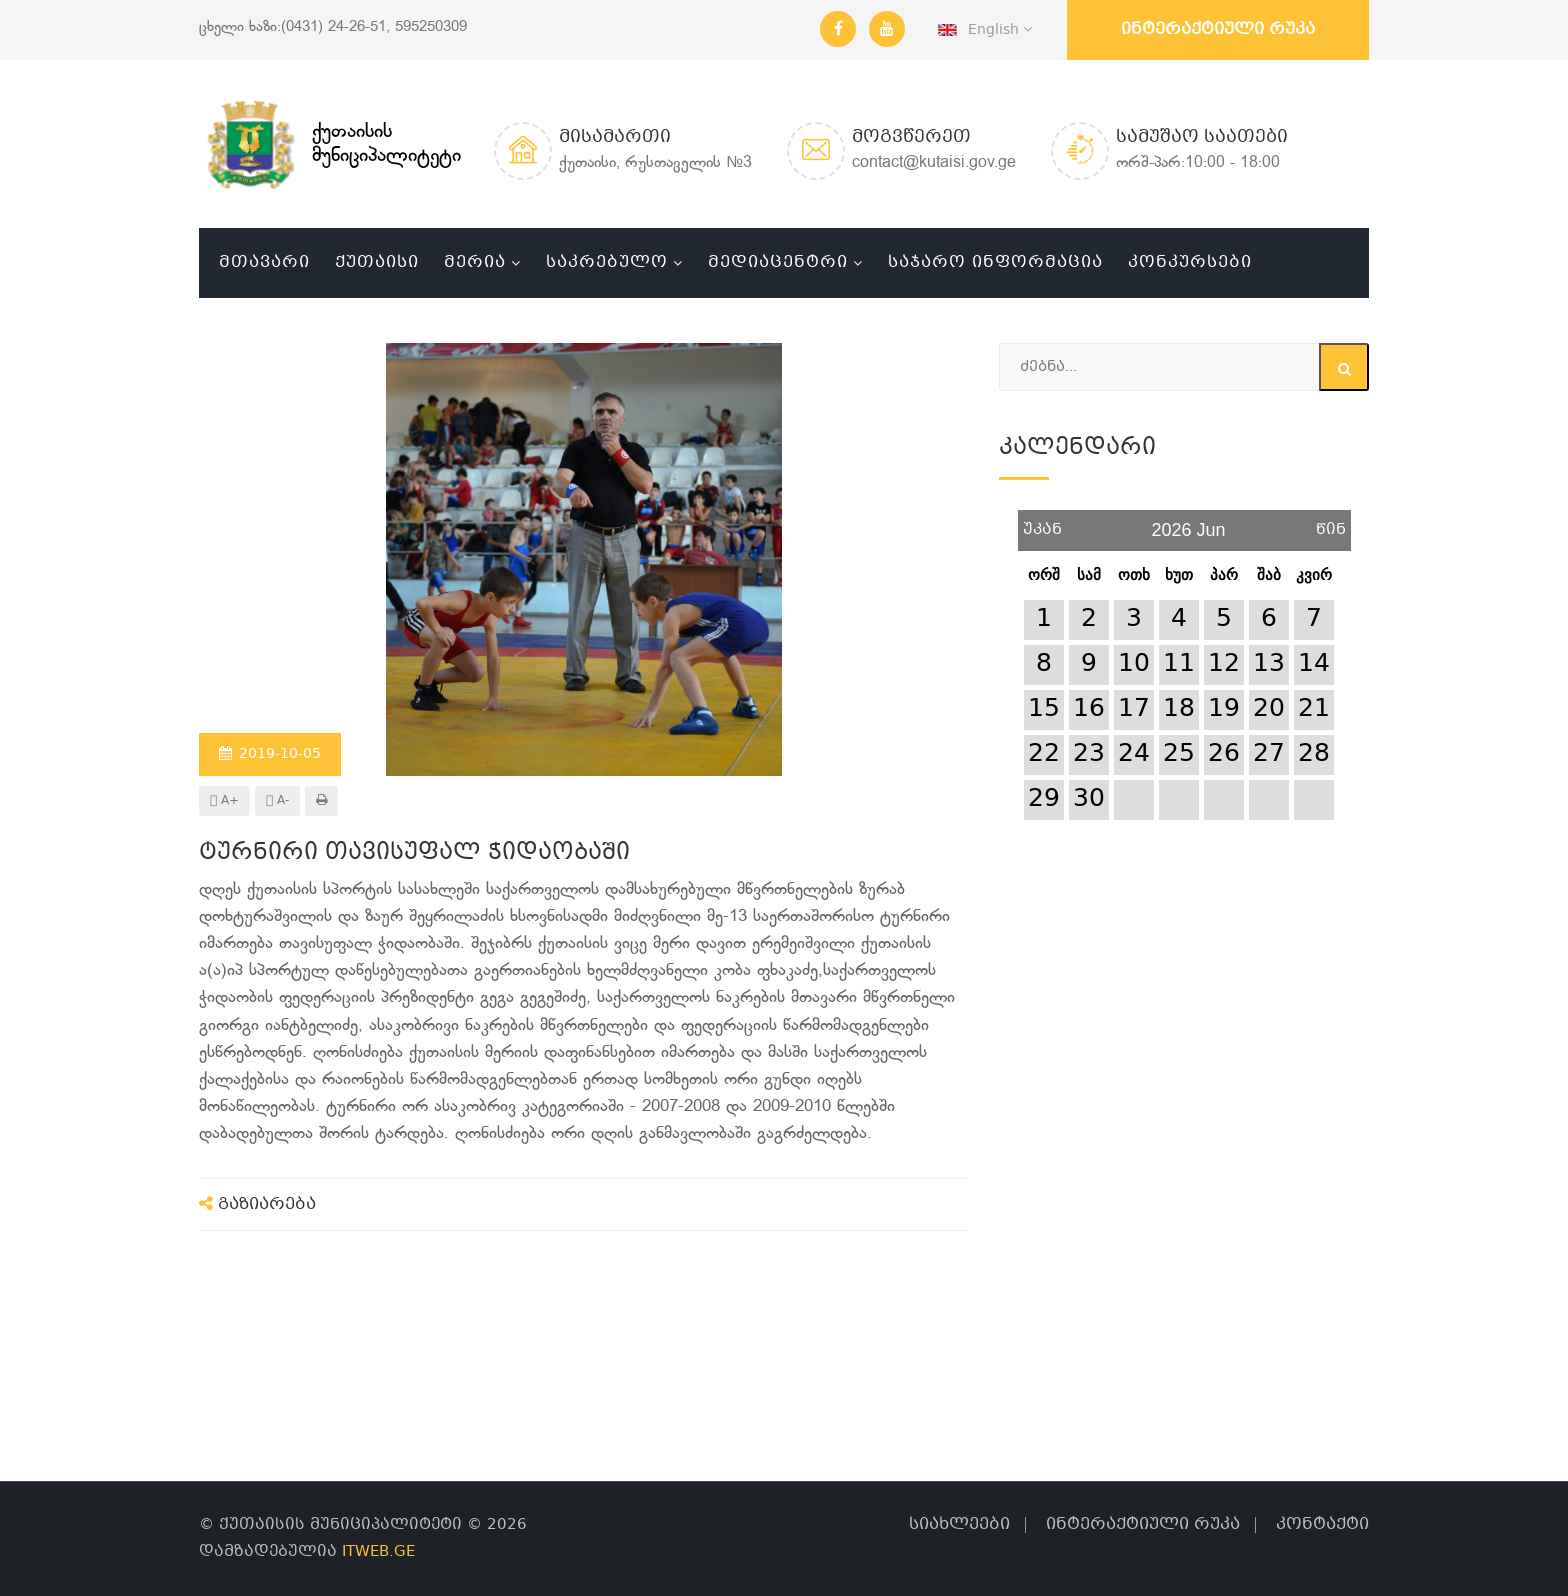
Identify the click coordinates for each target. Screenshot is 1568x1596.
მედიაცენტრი (778, 262)
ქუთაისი (377, 262)
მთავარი (264, 262)
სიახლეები (959, 1524)
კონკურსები (1190, 262)
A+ (224, 801)
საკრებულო (607, 262)
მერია (475, 262)
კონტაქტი (1322, 1524)
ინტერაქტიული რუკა (1218, 29)
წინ (1331, 522)
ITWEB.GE (378, 1552)
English (985, 30)
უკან (1042, 522)
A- (277, 801)
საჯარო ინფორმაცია (995, 262)
